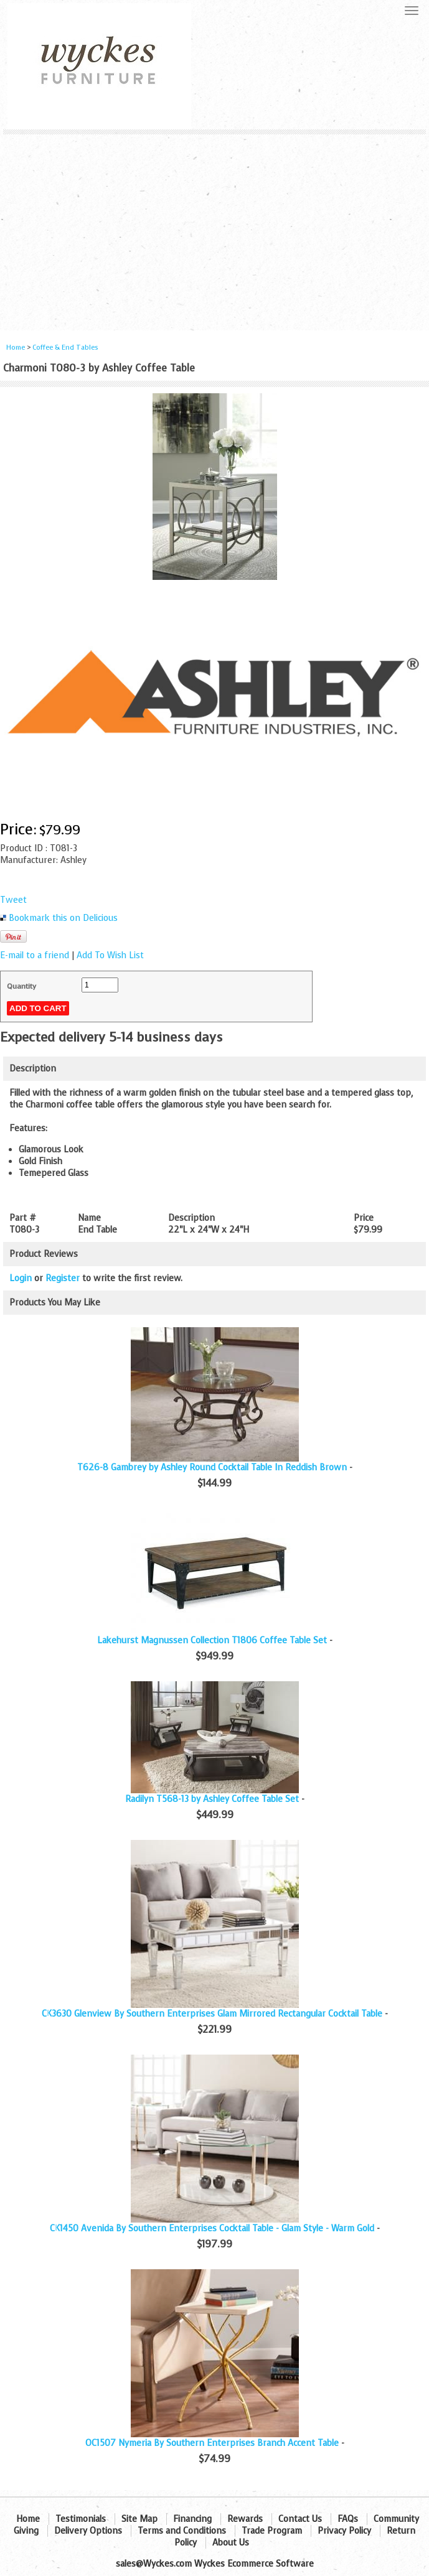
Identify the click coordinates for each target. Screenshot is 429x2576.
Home (15, 347)
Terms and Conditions (182, 2531)
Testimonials (80, 2519)
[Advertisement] (214, 228)
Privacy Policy (344, 2531)
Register (62, 1278)
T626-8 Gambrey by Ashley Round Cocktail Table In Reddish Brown (212, 1467)
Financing (192, 2519)
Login (20, 1278)
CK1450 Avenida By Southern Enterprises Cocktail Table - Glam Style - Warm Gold (212, 2228)
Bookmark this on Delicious (63, 918)
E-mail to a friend (34, 955)
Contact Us (300, 2519)
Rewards (245, 2519)
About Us (230, 2543)
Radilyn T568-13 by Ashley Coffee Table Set (212, 1799)
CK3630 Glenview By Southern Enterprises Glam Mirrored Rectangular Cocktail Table (212, 2014)
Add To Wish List (110, 955)
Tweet (13, 900)
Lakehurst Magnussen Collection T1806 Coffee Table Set (212, 1640)
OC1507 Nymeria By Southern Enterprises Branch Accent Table (212, 2443)
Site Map (139, 2519)
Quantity (21, 986)
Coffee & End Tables (65, 347)
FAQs (347, 2519)
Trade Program (272, 2531)
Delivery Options (88, 2531)
